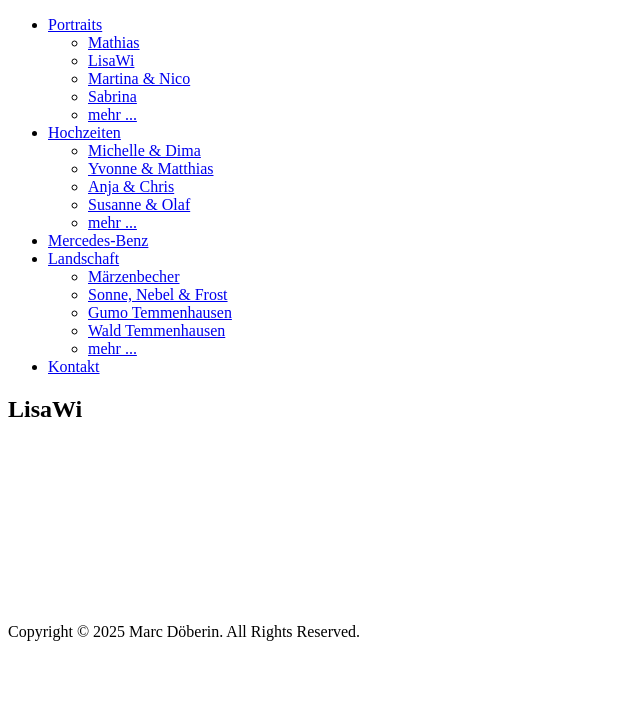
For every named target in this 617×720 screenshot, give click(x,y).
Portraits (75, 24)
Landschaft (83, 258)
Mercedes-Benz (98, 240)
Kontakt (74, 366)
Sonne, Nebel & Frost (158, 294)
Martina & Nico (139, 78)
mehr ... (112, 114)
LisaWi (111, 60)
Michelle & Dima (144, 150)
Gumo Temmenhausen (160, 312)
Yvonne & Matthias (151, 168)
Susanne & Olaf (139, 204)
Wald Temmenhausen (156, 330)
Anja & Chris (131, 186)
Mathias (114, 42)
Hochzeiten (84, 132)
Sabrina (112, 96)
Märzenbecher (134, 276)
